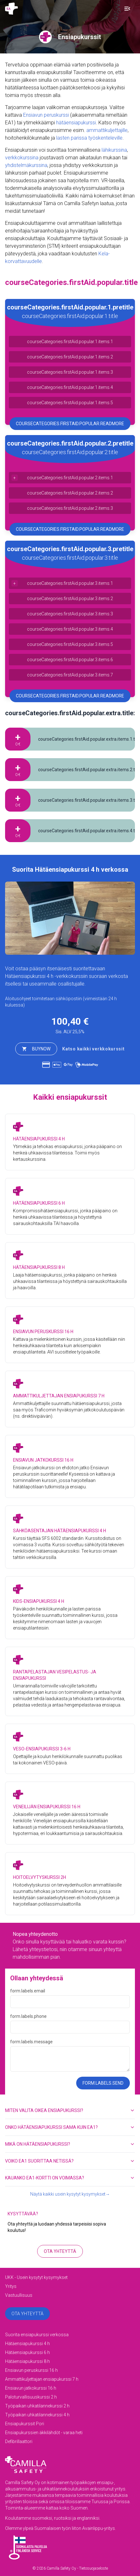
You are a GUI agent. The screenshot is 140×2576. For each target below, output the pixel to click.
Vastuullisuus (18, 2295)
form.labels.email (27, 1990)
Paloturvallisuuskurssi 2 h (31, 2396)
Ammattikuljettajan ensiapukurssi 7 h (41, 2379)
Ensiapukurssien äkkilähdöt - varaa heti (44, 2432)
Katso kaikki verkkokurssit (93, 1048)
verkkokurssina (21, 158)
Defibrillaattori (18, 2441)
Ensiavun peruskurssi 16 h (31, 2370)
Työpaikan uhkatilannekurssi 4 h (37, 2414)
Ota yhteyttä (60, 2251)
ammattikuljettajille (107, 130)
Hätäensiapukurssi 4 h (29, 976)
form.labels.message (31, 2041)
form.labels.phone (28, 2016)
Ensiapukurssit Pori (24, 2423)
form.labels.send (103, 2083)
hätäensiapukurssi (76, 123)
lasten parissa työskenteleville (89, 138)
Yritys (11, 2286)
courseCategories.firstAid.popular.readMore (70, 423)
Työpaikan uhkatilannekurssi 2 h (37, 2405)
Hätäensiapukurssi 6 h (27, 2352)
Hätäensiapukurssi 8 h (27, 2361)
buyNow (36, 1048)
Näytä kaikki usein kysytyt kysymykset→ (70, 2194)
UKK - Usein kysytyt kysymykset (36, 2277)
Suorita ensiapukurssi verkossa (37, 2334)
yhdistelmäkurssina (26, 165)
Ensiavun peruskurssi (46, 115)
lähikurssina (114, 150)
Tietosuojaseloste (93, 2568)
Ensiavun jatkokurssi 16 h (30, 2388)
